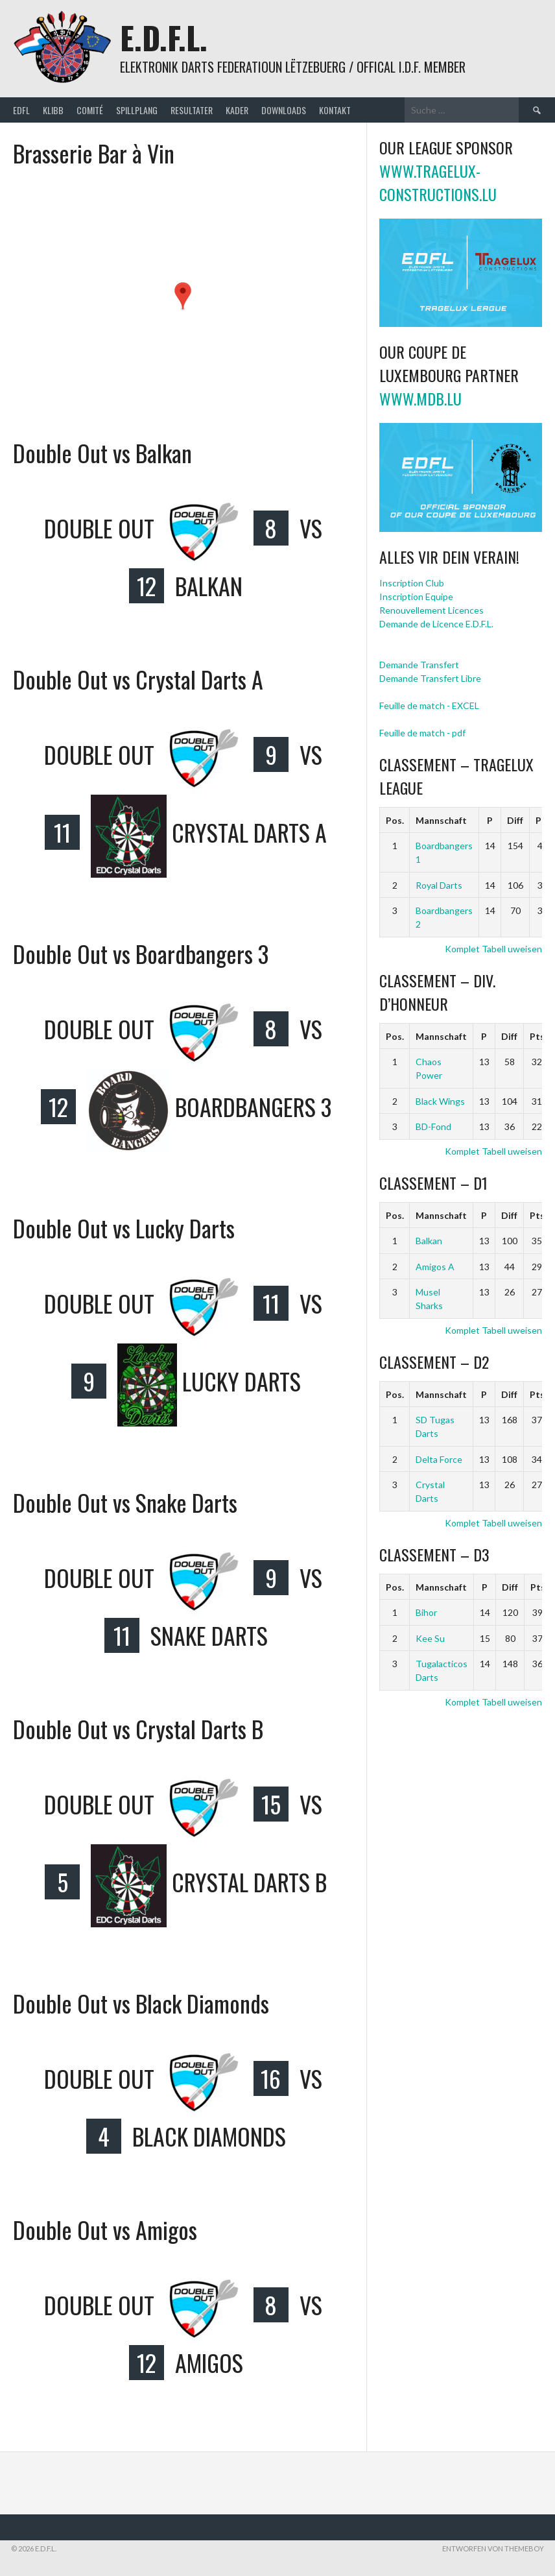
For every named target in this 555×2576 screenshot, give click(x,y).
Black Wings (440, 1101)
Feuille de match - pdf (422, 732)
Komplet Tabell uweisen (493, 948)
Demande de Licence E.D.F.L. (436, 623)
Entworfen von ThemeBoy (493, 2548)
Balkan (429, 1240)
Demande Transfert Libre (430, 678)
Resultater (192, 110)
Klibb (53, 110)
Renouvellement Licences (431, 610)
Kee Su (430, 1638)
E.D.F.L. (163, 37)
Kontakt (335, 110)
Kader (237, 110)
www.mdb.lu (420, 398)
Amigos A (435, 1266)
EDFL (21, 110)
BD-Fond (433, 1126)
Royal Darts (439, 885)
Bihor (426, 1612)
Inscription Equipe (416, 596)
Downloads (283, 110)
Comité (90, 110)
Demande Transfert (419, 664)
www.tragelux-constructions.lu (438, 182)
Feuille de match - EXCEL (429, 705)
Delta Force (439, 1459)
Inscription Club (411, 582)
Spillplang (137, 110)
